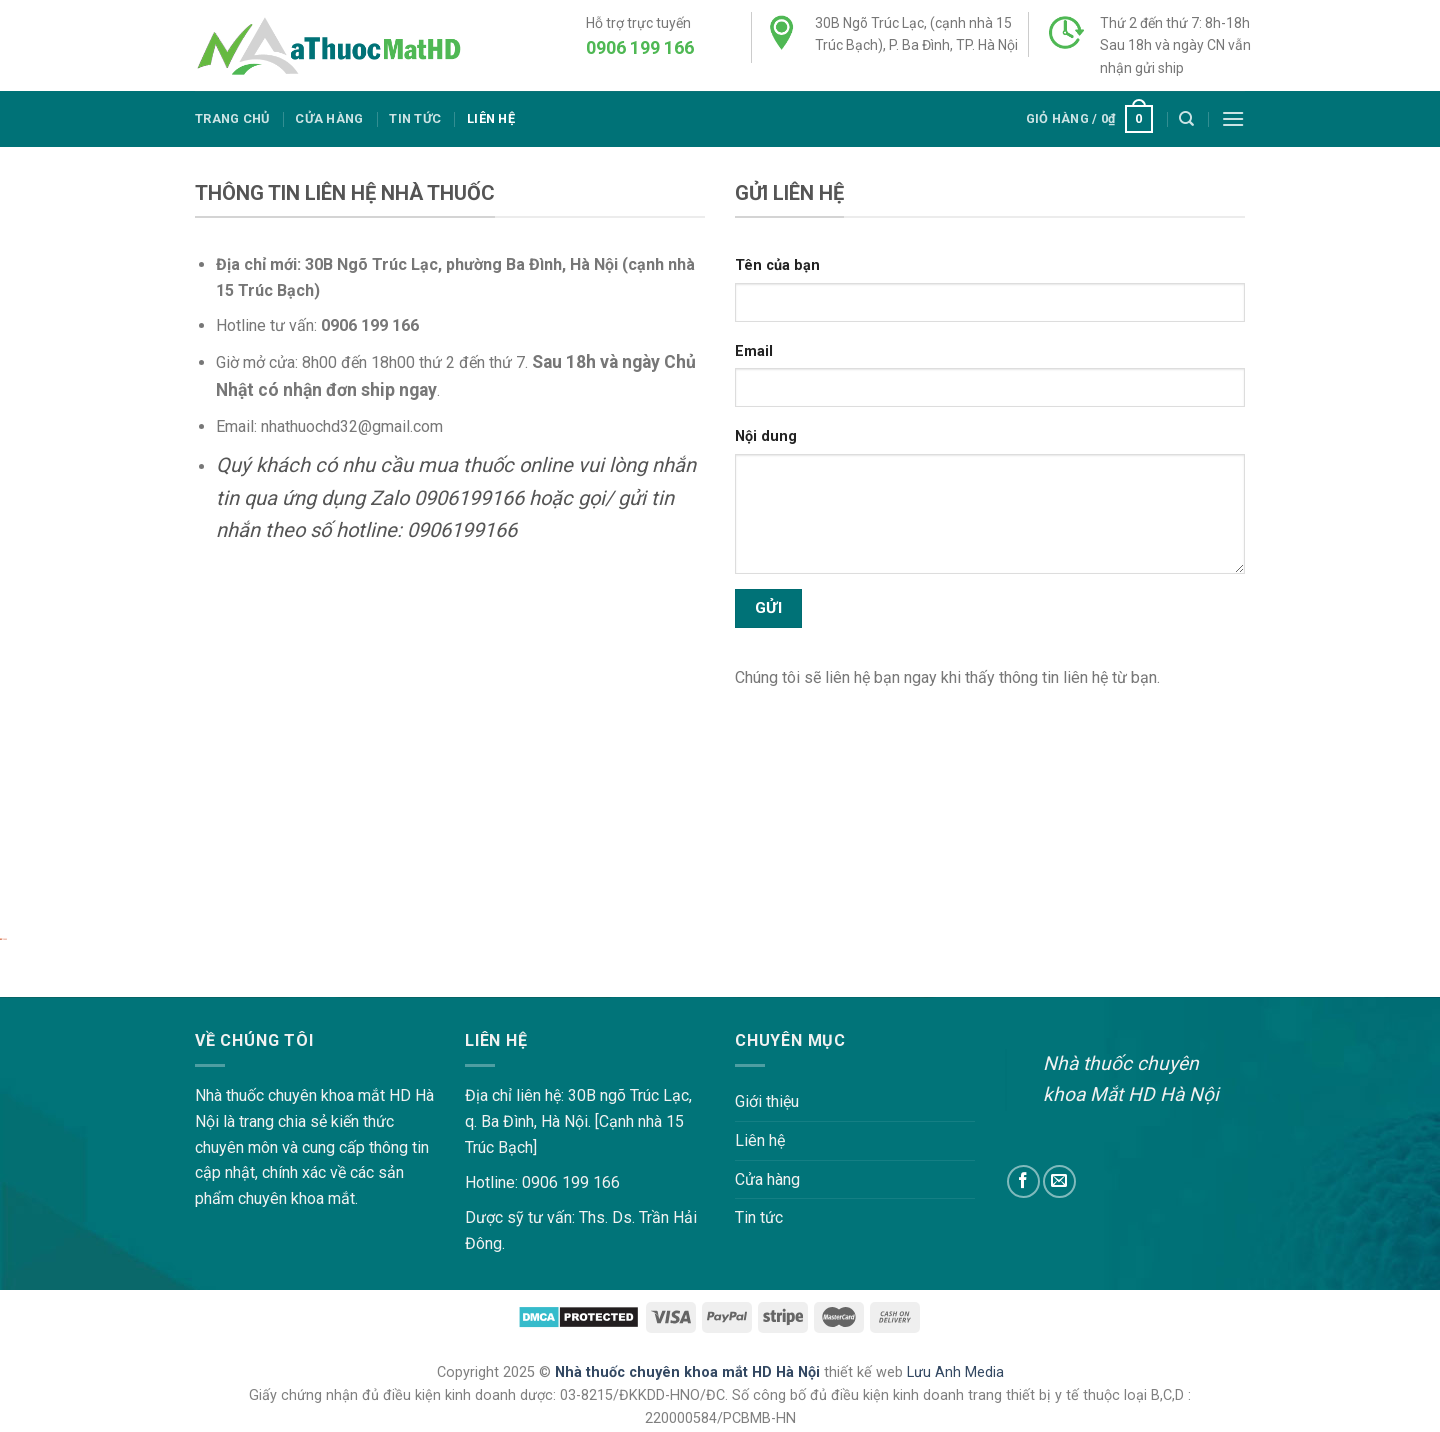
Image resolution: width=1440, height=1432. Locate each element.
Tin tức (415, 118)
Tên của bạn (777, 265)
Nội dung (766, 436)
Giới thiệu (767, 1101)
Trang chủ (232, 118)
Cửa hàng (329, 118)
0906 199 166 (640, 47)
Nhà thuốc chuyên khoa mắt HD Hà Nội (689, 1372)
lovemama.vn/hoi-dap (75, 984)
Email (754, 351)
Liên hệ (491, 118)
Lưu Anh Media (955, 1372)
